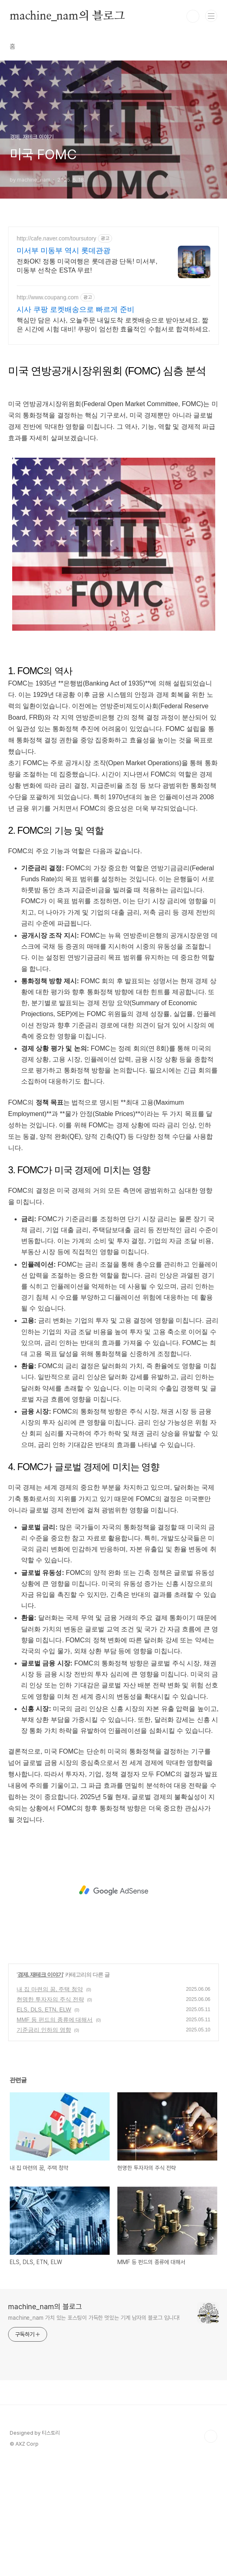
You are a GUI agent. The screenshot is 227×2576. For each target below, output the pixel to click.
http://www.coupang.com (48, 297)
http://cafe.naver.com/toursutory (56, 238)
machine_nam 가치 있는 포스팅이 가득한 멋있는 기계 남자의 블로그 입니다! (93, 2431)
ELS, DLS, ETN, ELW (44, 2123)
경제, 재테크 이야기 (40, 2088)
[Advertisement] (113, 410)
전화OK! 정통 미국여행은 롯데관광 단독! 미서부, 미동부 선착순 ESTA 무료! (87, 266)
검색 (193, 16)
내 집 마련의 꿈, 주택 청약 (50, 2103)
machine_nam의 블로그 (67, 16)
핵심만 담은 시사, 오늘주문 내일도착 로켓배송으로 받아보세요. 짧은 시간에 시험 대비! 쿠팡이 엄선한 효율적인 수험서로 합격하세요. (113, 325)
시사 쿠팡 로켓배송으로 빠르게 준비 (75, 309)
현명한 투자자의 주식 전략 (50, 2113)
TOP (210, 2550)
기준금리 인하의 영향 (44, 2143)
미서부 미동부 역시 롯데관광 (63, 251)
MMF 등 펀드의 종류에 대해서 (55, 2133)
